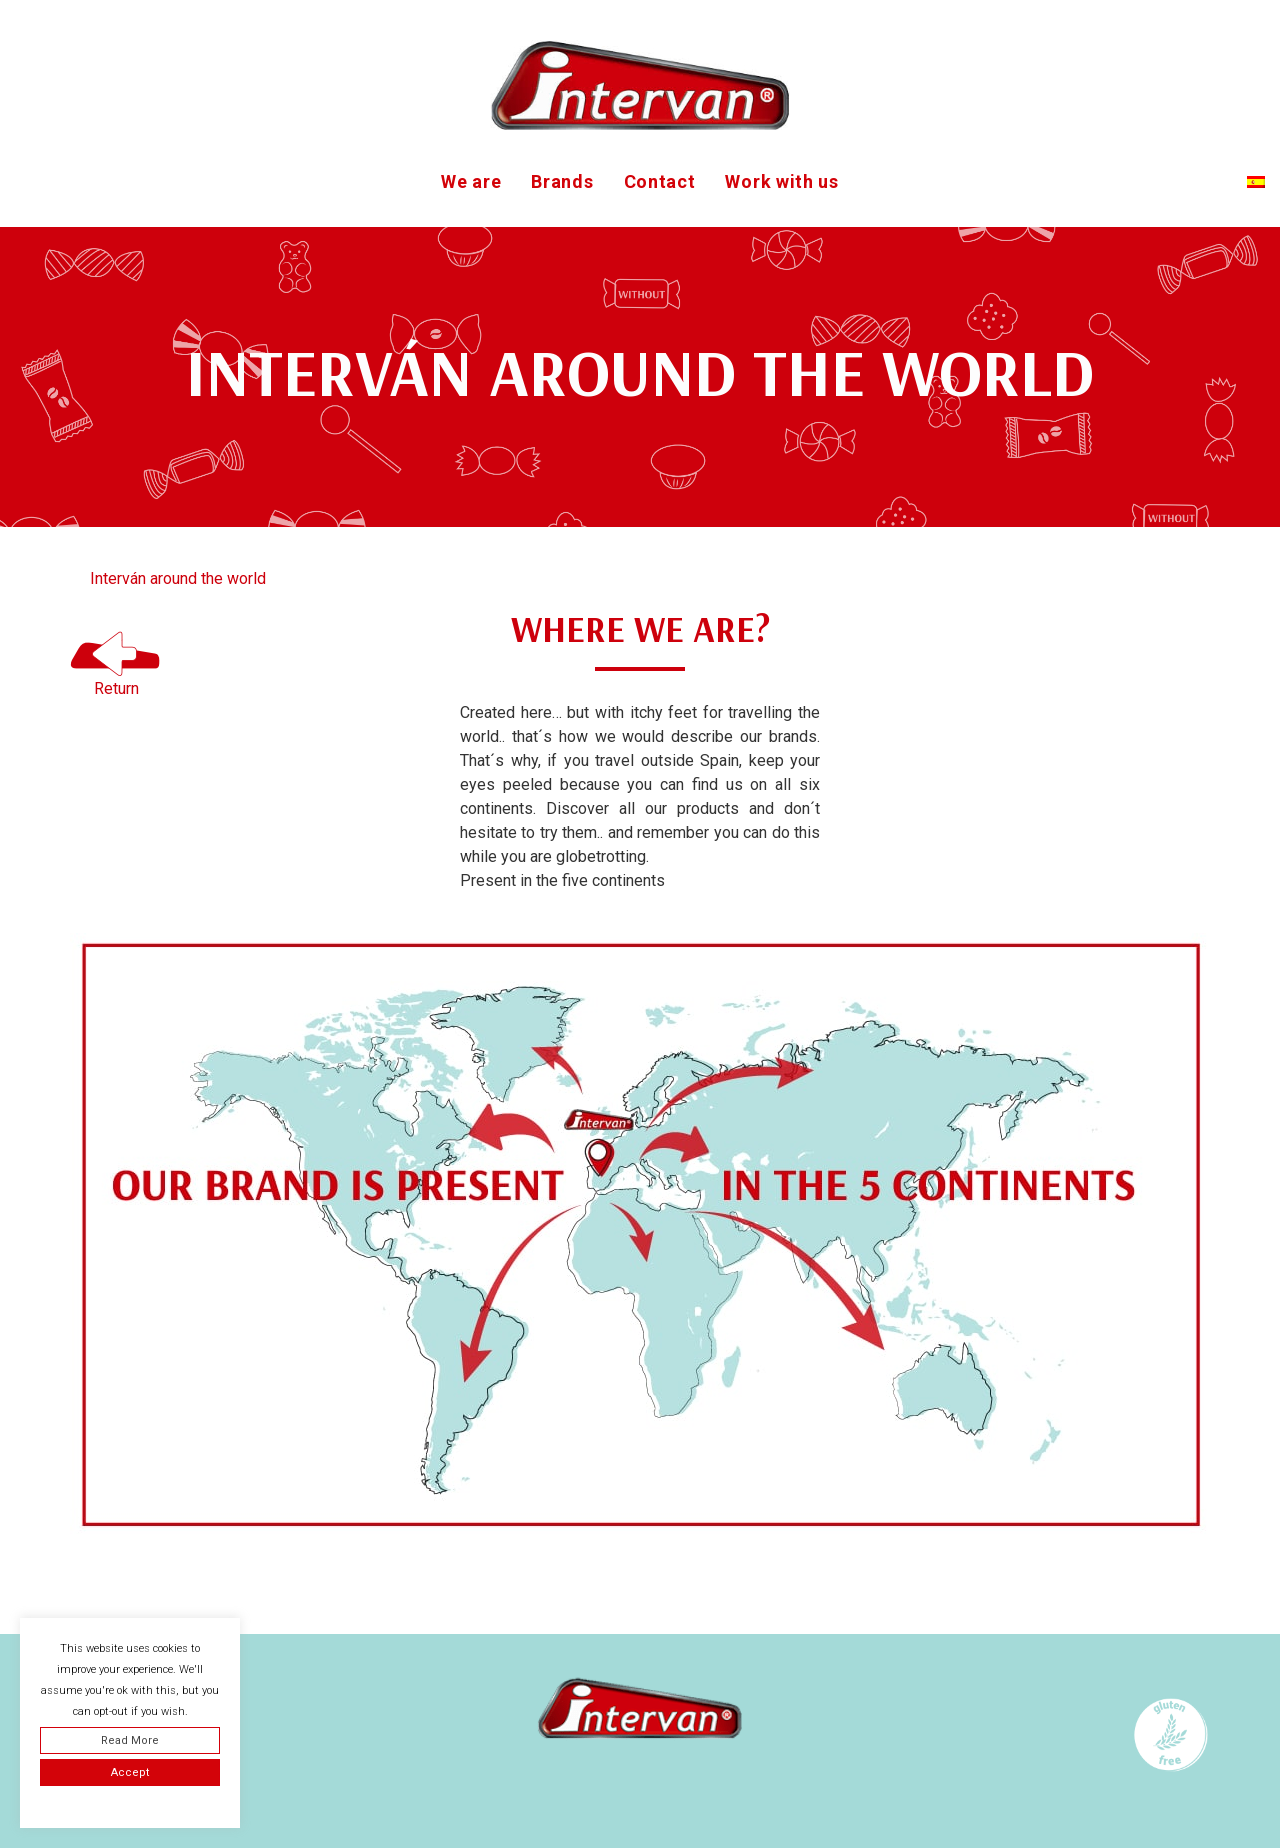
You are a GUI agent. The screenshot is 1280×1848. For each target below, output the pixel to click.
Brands (562, 181)
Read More (130, 1740)
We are (471, 181)
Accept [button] (130, 1772)
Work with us (781, 181)
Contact (660, 181)
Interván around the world (178, 578)
